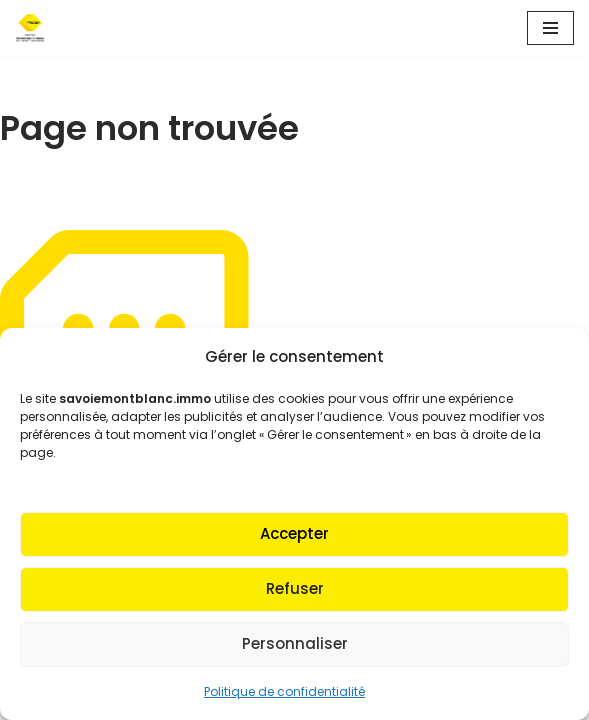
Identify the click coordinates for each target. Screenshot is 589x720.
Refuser (295, 588)
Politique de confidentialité (284, 691)
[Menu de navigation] (550, 28)
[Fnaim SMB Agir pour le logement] (36, 28)
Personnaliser (295, 643)
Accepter (294, 533)
